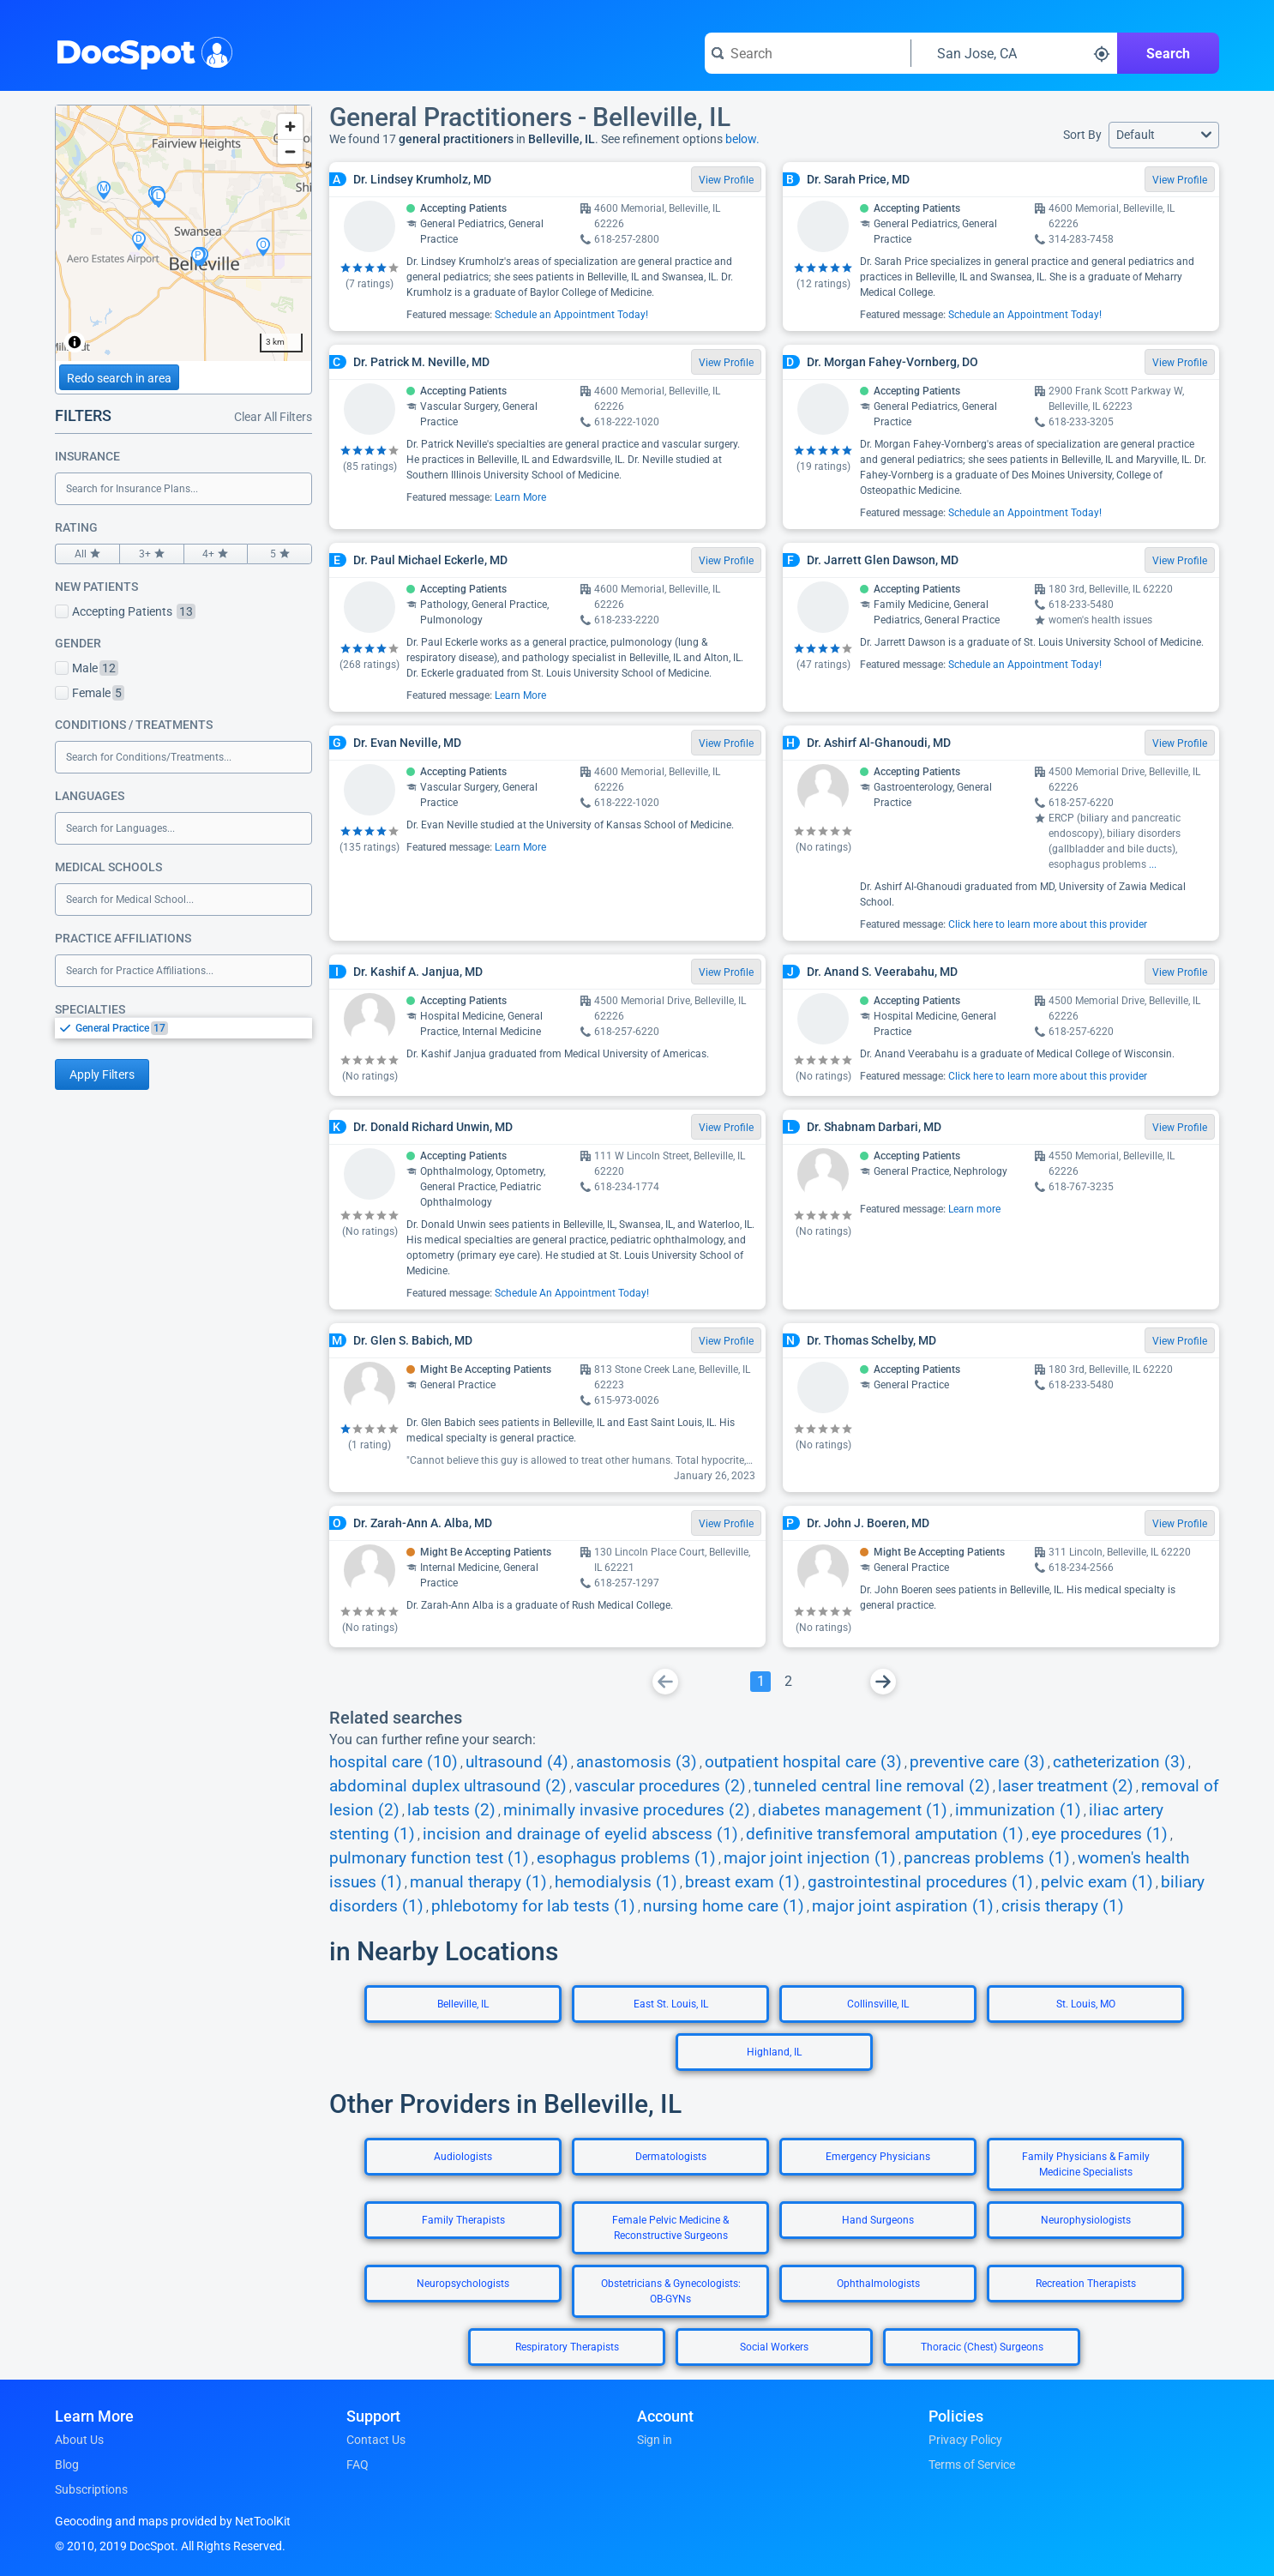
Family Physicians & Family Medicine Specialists (1086, 2164)
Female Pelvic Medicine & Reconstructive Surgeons (670, 2228)
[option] (193, 1028)
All (87, 554)
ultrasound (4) (517, 1762)
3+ (151, 554)
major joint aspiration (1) (903, 1906)
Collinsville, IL (878, 2004)
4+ (216, 554)
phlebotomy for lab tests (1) (533, 1906)
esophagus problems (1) (626, 1858)
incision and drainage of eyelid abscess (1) (580, 1834)
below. (742, 139)
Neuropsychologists (463, 2284)
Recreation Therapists (1086, 2284)
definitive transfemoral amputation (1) (885, 1834)
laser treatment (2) (1065, 1786)
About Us (79, 2440)
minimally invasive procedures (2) (626, 1810)
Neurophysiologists (1086, 2220)
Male (86, 668)
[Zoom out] (290, 151)
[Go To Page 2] (788, 1681)
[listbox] (183, 1027)
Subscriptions (91, 2489)
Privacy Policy (965, 2440)
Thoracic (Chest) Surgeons (982, 2347)
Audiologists (463, 2157)
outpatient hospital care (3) (803, 1762)
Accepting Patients (125, 611)
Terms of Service (971, 2464)
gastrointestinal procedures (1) (920, 1882)
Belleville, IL (463, 2004)
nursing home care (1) (723, 1906)
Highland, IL (774, 2052)
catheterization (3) (1119, 1762)
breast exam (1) (742, 1882)
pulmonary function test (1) (429, 1858)
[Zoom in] (290, 126)
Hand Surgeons (878, 2220)
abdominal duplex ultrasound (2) (448, 1786)
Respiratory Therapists (567, 2347)
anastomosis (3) (636, 1762)
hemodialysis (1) (616, 1882)
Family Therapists (463, 2220)
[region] (183, 233)
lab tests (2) (451, 1810)
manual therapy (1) (478, 1882)
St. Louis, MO (1085, 2004)
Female (89, 693)
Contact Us (376, 2440)
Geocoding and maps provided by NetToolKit (173, 2521)
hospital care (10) (393, 1762)
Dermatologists (670, 2157)
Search (1168, 53)
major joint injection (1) (810, 1858)
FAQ (357, 2464)
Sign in (654, 2440)
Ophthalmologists (878, 2284)
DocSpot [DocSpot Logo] (140, 50)
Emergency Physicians (878, 2157)
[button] (1164, 135)
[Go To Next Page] (883, 1681)
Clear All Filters (273, 417)
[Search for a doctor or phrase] (807, 53)
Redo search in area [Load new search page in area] (119, 378)
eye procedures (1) (1099, 1834)
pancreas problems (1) (987, 1858)
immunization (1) (1018, 1810)
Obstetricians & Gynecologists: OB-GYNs (671, 2291)
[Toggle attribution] (74, 342)
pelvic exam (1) (1097, 1882)
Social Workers (774, 2347)
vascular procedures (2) (660, 1786)
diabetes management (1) (852, 1810)
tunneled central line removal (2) (872, 1786)
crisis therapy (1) (1062, 1906)
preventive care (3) (977, 1762)
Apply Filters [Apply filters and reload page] (102, 1074)
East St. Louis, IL (671, 2004)
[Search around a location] (1014, 53)
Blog (67, 2464)
